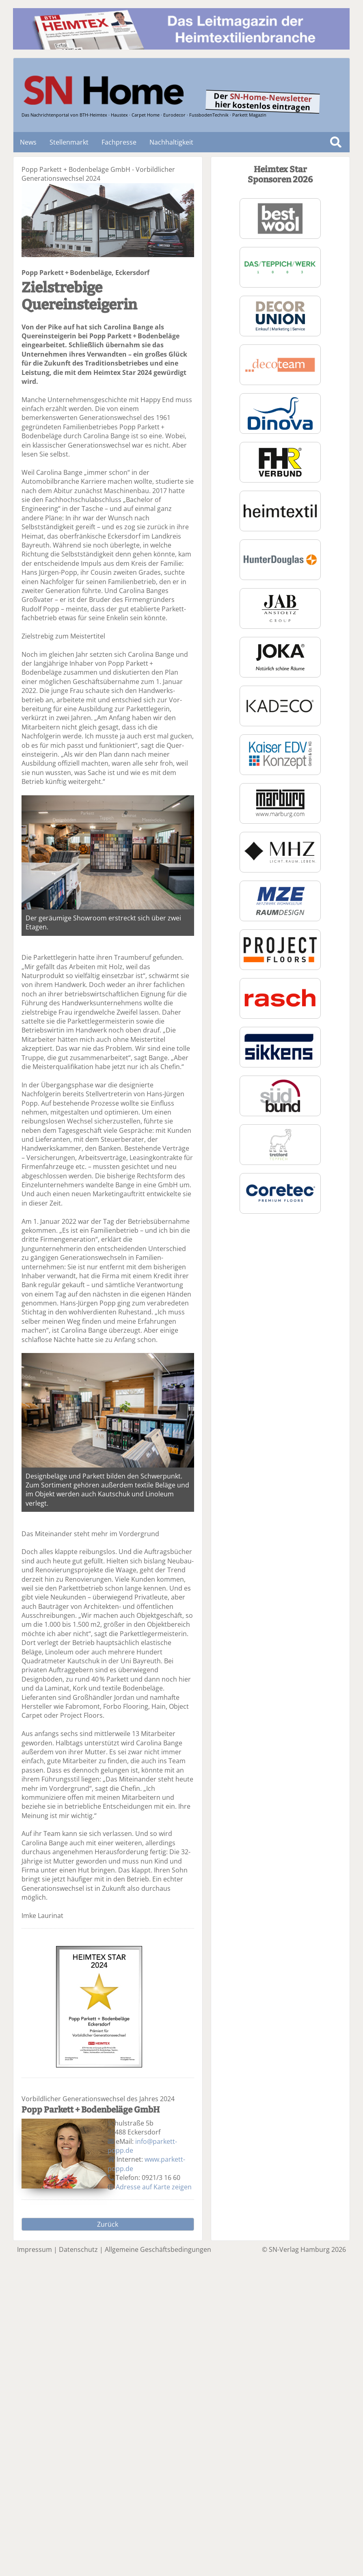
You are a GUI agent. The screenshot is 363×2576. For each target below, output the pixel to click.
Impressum (34, 2249)
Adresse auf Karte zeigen (154, 2186)
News (28, 142)
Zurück (107, 2224)
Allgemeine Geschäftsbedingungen (158, 2249)
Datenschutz (78, 2249)
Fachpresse (119, 142)
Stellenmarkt (69, 142)
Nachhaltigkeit (171, 142)
